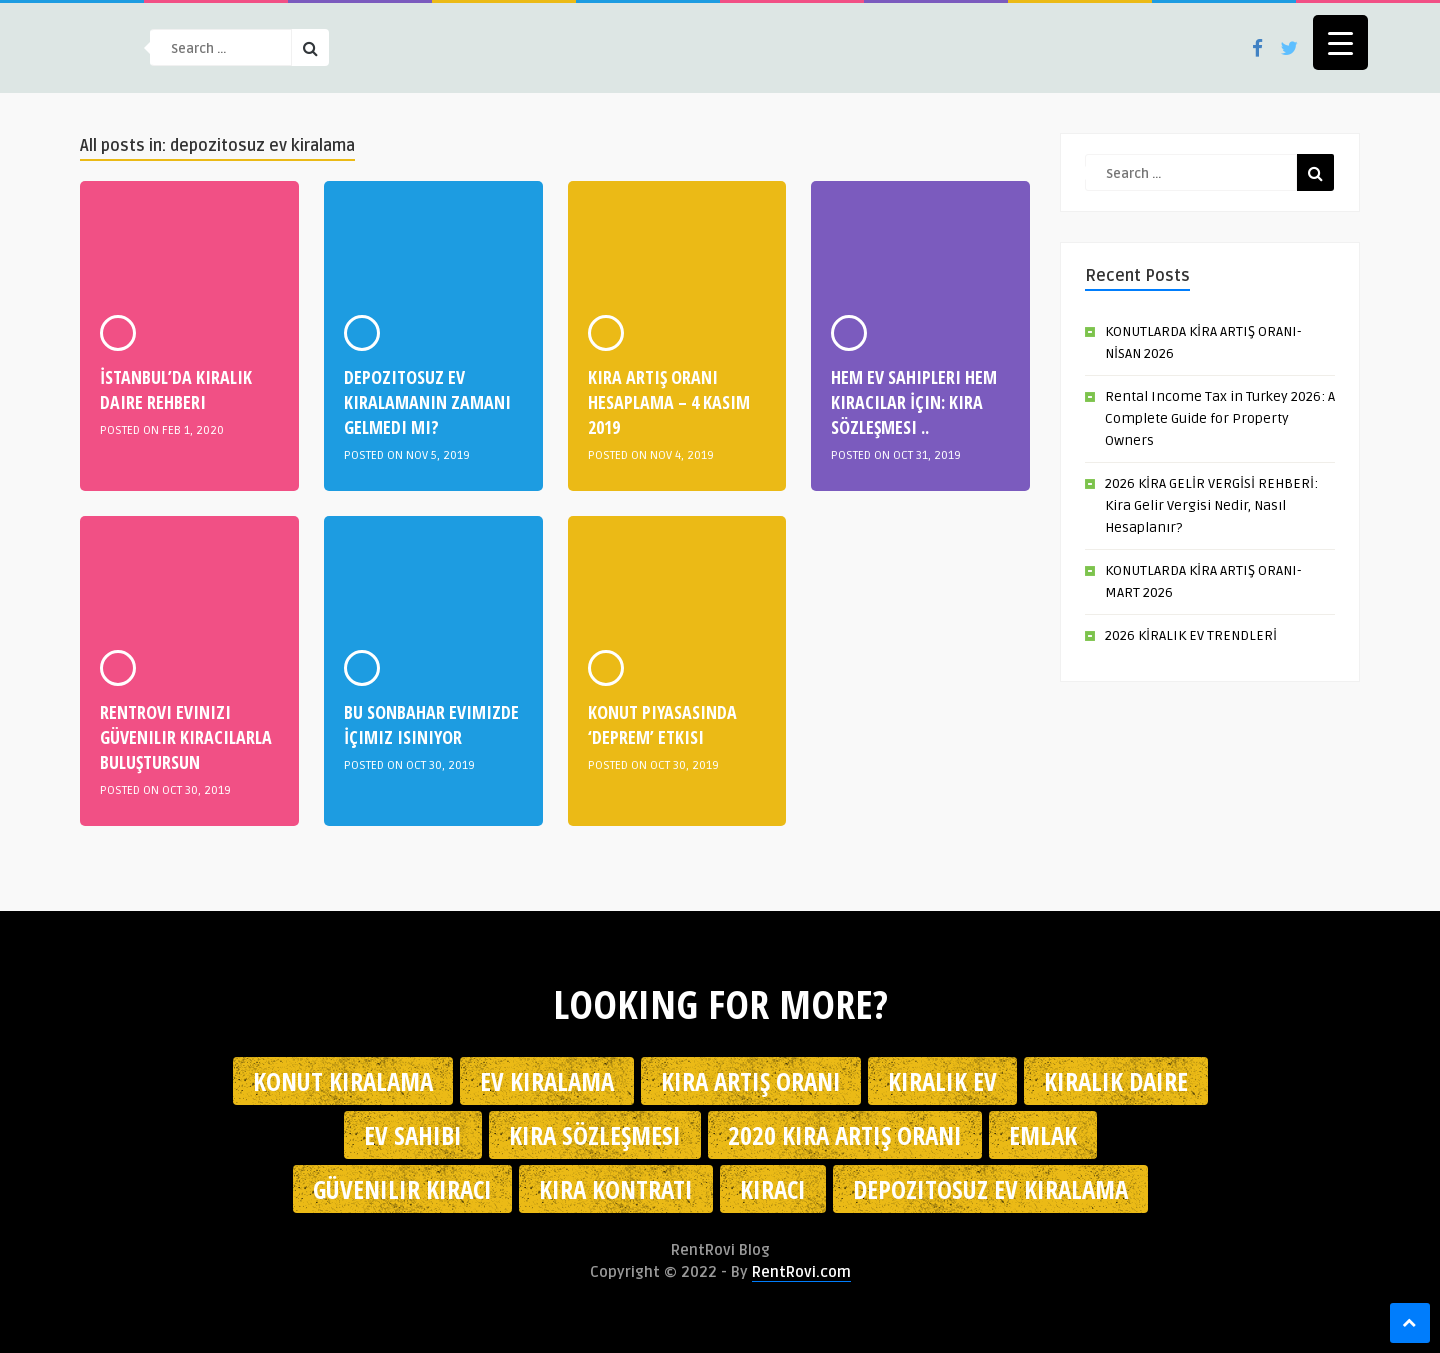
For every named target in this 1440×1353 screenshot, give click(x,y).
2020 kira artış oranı (845, 1135)
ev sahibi (413, 1135)
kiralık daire (1116, 1081)
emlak (1043, 1135)
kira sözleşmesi (595, 1135)
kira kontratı (616, 1189)
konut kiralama (343, 1081)
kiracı (773, 1189)
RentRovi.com (801, 1272)
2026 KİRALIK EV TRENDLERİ (1191, 635)
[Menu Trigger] (1340, 42)
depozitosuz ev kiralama (990, 1189)
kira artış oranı (751, 1081)
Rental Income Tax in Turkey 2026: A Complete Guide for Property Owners (1220, 418)
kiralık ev (942, 1081)
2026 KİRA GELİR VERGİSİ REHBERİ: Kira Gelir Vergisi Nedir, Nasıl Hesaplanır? (1211, 505)
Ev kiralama (547, 1081)
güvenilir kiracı (402, 1189)
